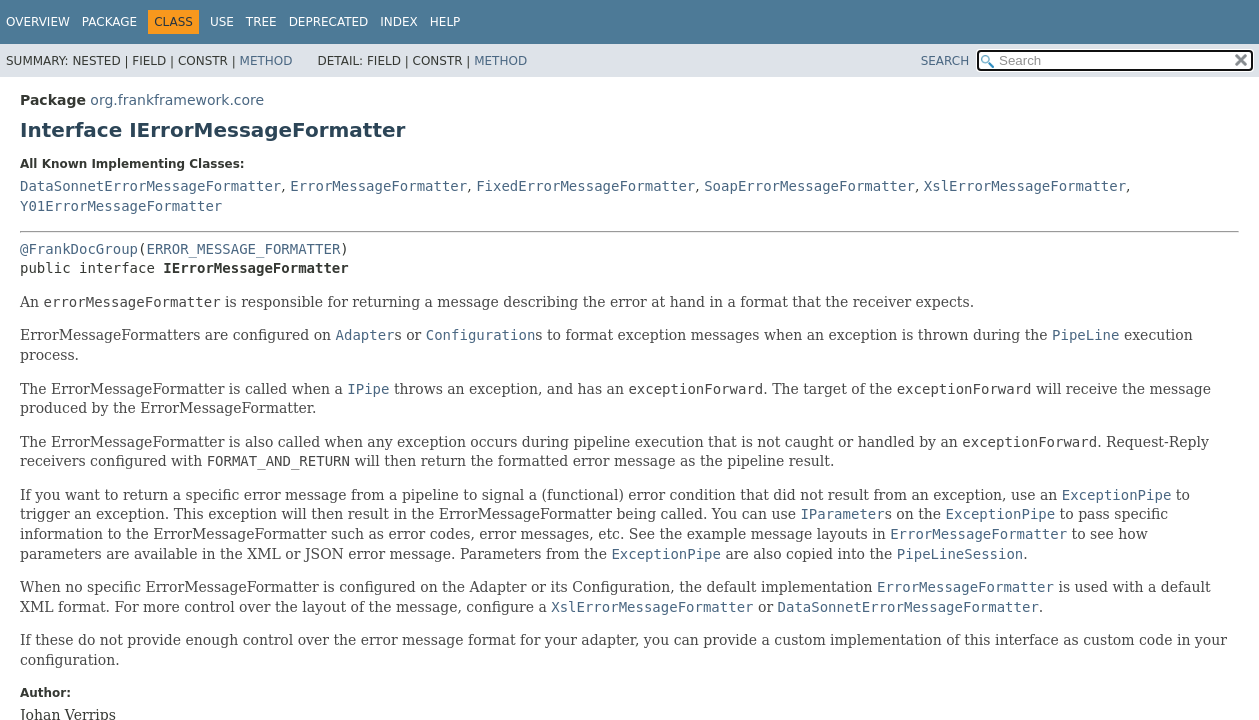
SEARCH (945, 61)
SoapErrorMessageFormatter (809, 186)
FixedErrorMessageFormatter (585, 186)
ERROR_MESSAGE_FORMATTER (243, 249)
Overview (38, 22)
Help (445, 22)
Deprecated (329, 22)
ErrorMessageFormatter (378, 186)
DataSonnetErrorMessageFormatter (150, 186)
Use (222, 22)
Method (266, 61)
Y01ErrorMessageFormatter (121, 206)
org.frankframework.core (177, 100)
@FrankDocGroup (79, 249)
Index (399, 22)
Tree (261, 22)
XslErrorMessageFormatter (1025, 186)
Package (109, 22)
